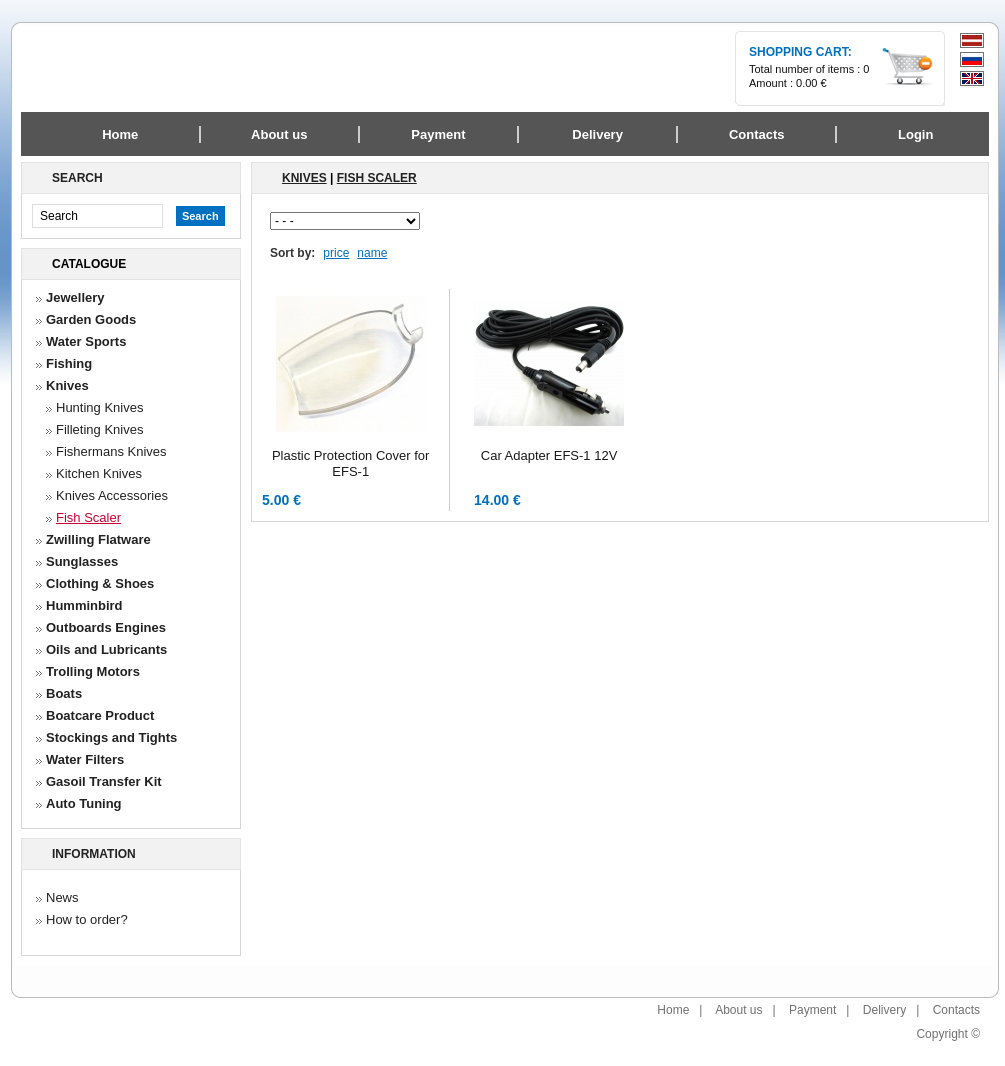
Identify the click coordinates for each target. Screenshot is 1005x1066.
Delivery (884, 1010)
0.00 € (811, 83)
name (372, 253)
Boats (64, 693)
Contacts (956, 1010)
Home (120, 134)
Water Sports (86, 341)
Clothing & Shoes (100, 583)
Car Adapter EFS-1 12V (549, 455)
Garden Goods (91, 319)
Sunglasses (82, 561)
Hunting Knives (99, 407)
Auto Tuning (84, 803)
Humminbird (84, 605)
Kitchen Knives (99, 473)
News (62, 897)
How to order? (87, 919)
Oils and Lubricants (106, 649)
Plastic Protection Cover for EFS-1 (351, 463)
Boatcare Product (100, 715)
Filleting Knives (99, 429)
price (336, 253)
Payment (812, 1010)
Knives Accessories (112, 495)
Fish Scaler (88, 517)
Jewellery (75, 297)
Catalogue (89, 264)
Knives (67, 385)
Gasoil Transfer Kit (104, 781)
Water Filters (85, 759)
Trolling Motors (93, 671)
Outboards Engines (106, 627)
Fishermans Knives (111, 451)
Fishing (69, 363)
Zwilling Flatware (98, 539)
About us (738, 1010)
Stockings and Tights (111, 737)
